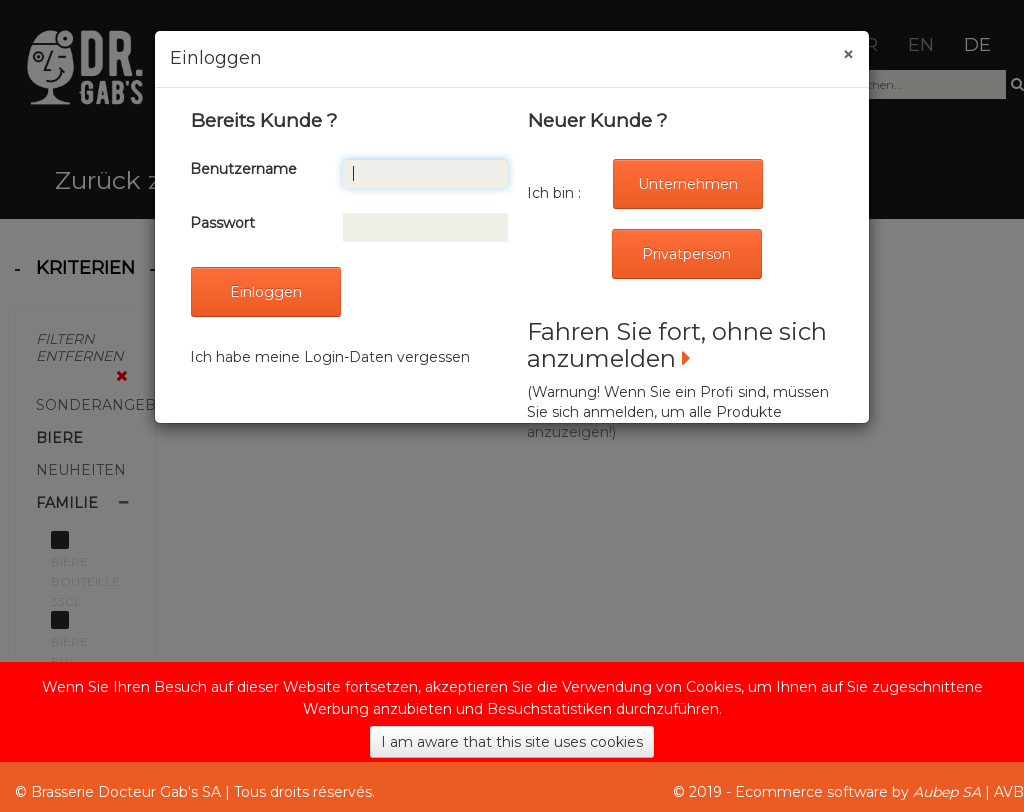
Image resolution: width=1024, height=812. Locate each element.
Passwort (222, 223)
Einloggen (266, 292)
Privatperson (686, 254)
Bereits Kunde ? (264, 120)
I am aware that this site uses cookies (512, 742)
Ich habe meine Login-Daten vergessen (330, 357)
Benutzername (243, 169)
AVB (1009, 792)
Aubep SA (947, 792)
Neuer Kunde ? (597, 120)
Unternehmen (688, 184)
